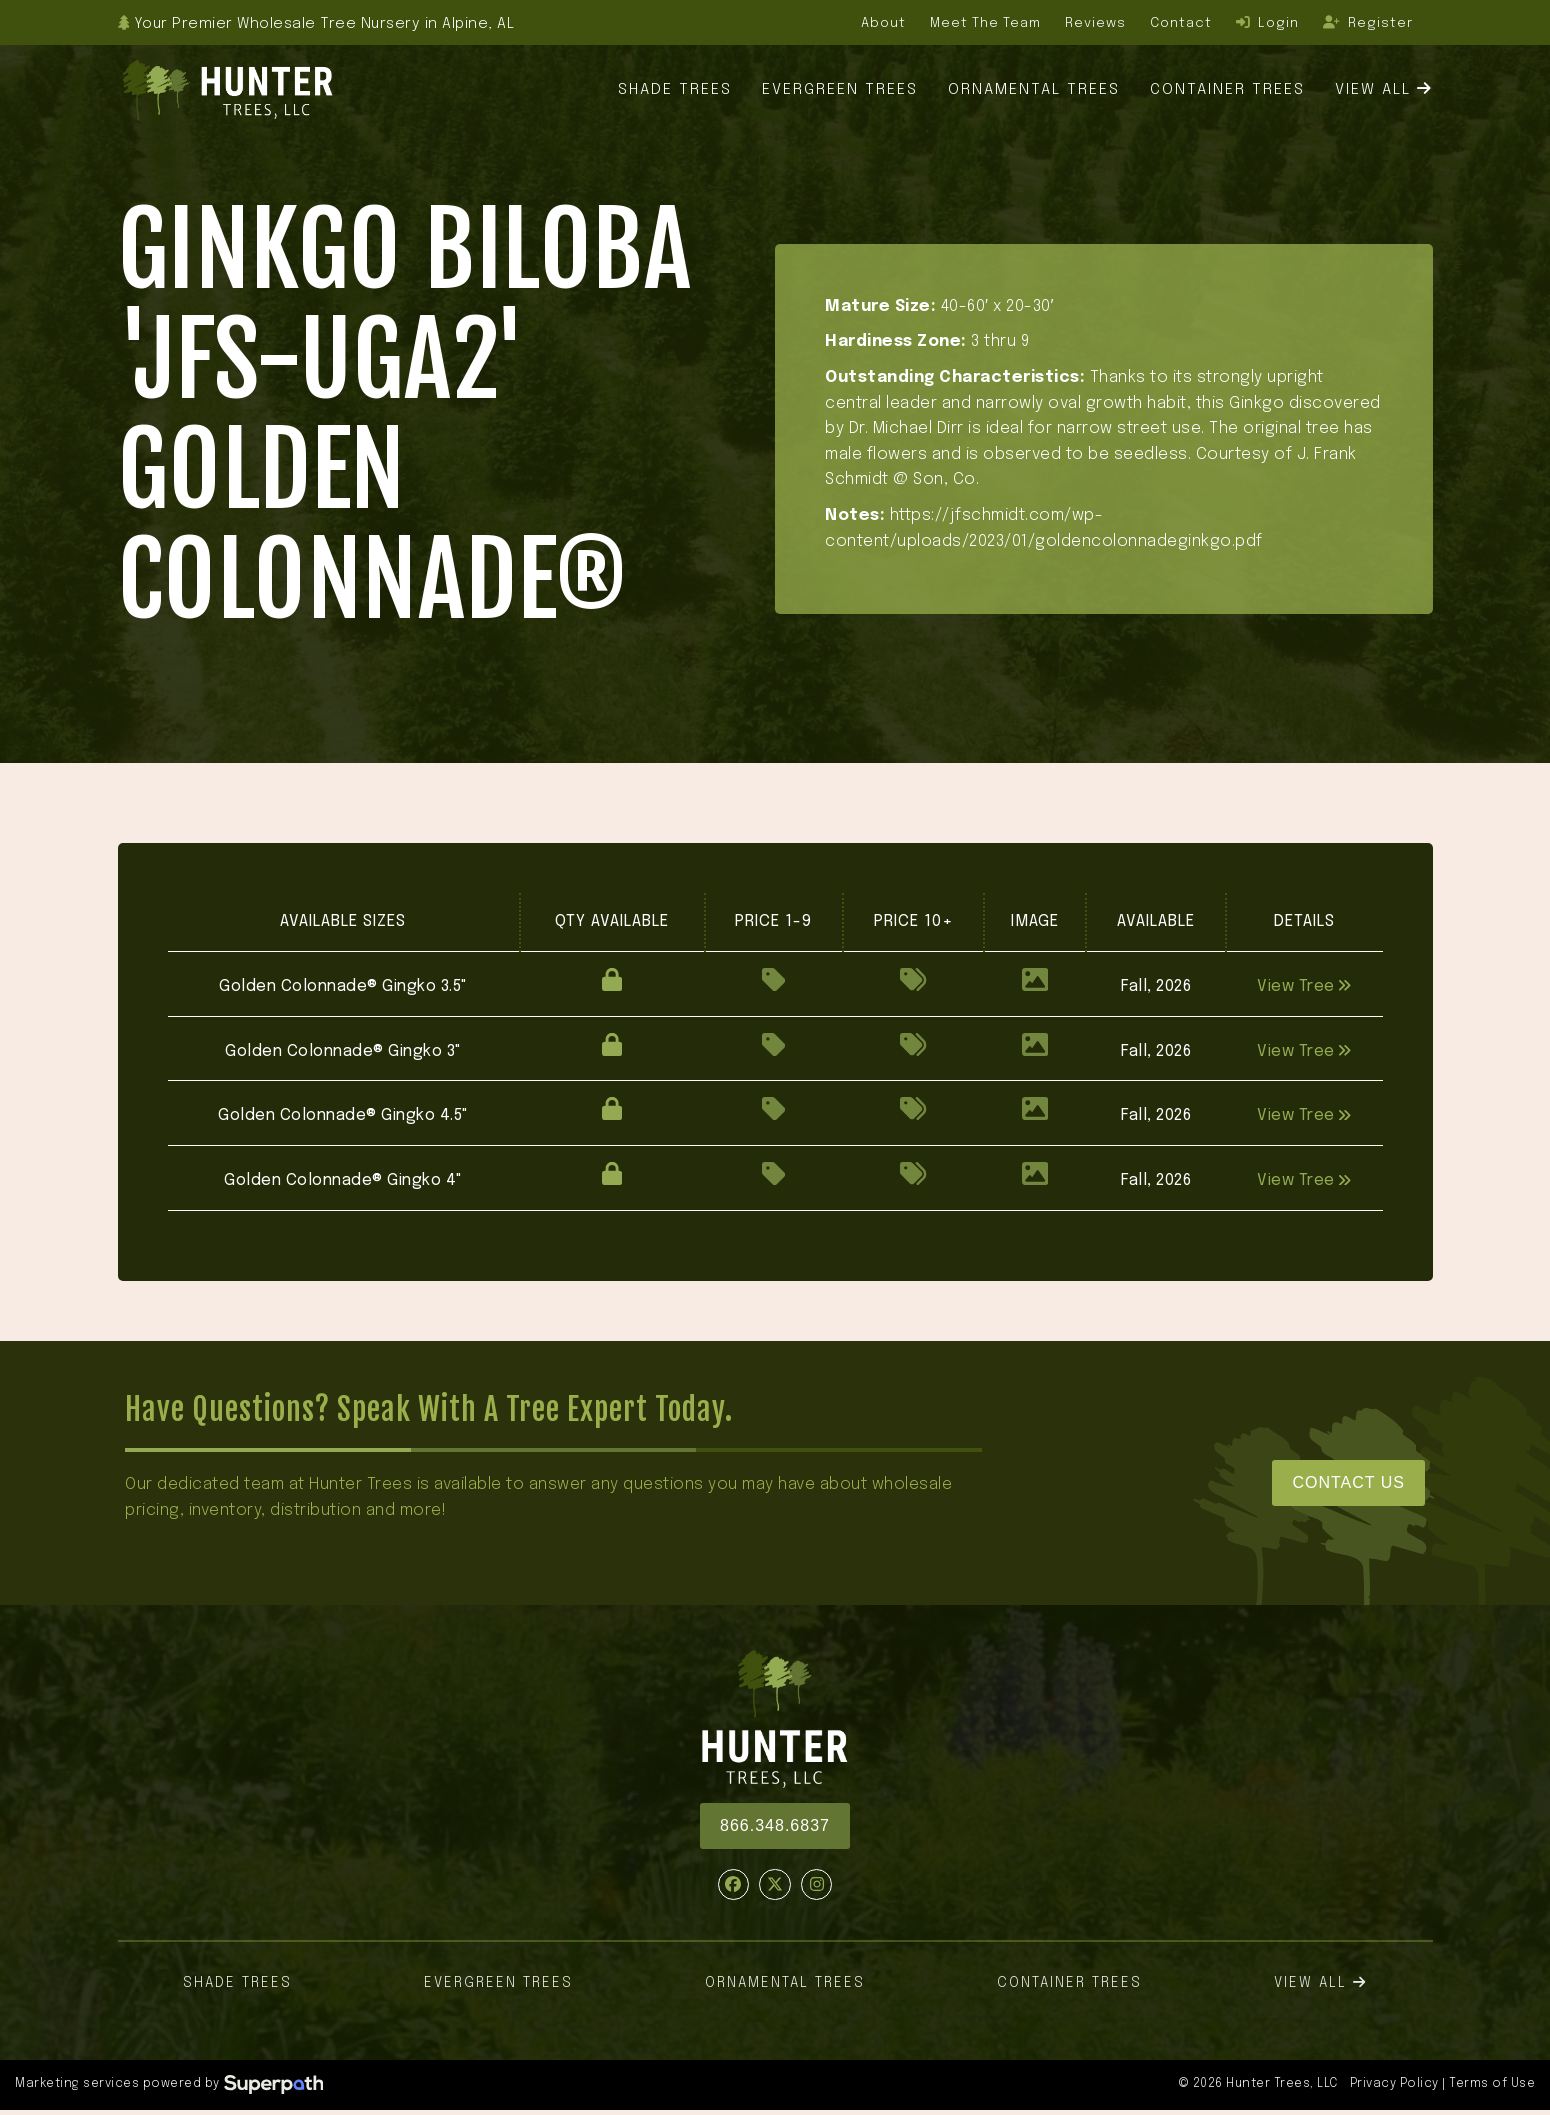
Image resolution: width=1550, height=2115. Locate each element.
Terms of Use (1492, 2084)
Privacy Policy (1394, 2084)
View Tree (1304, 986)
